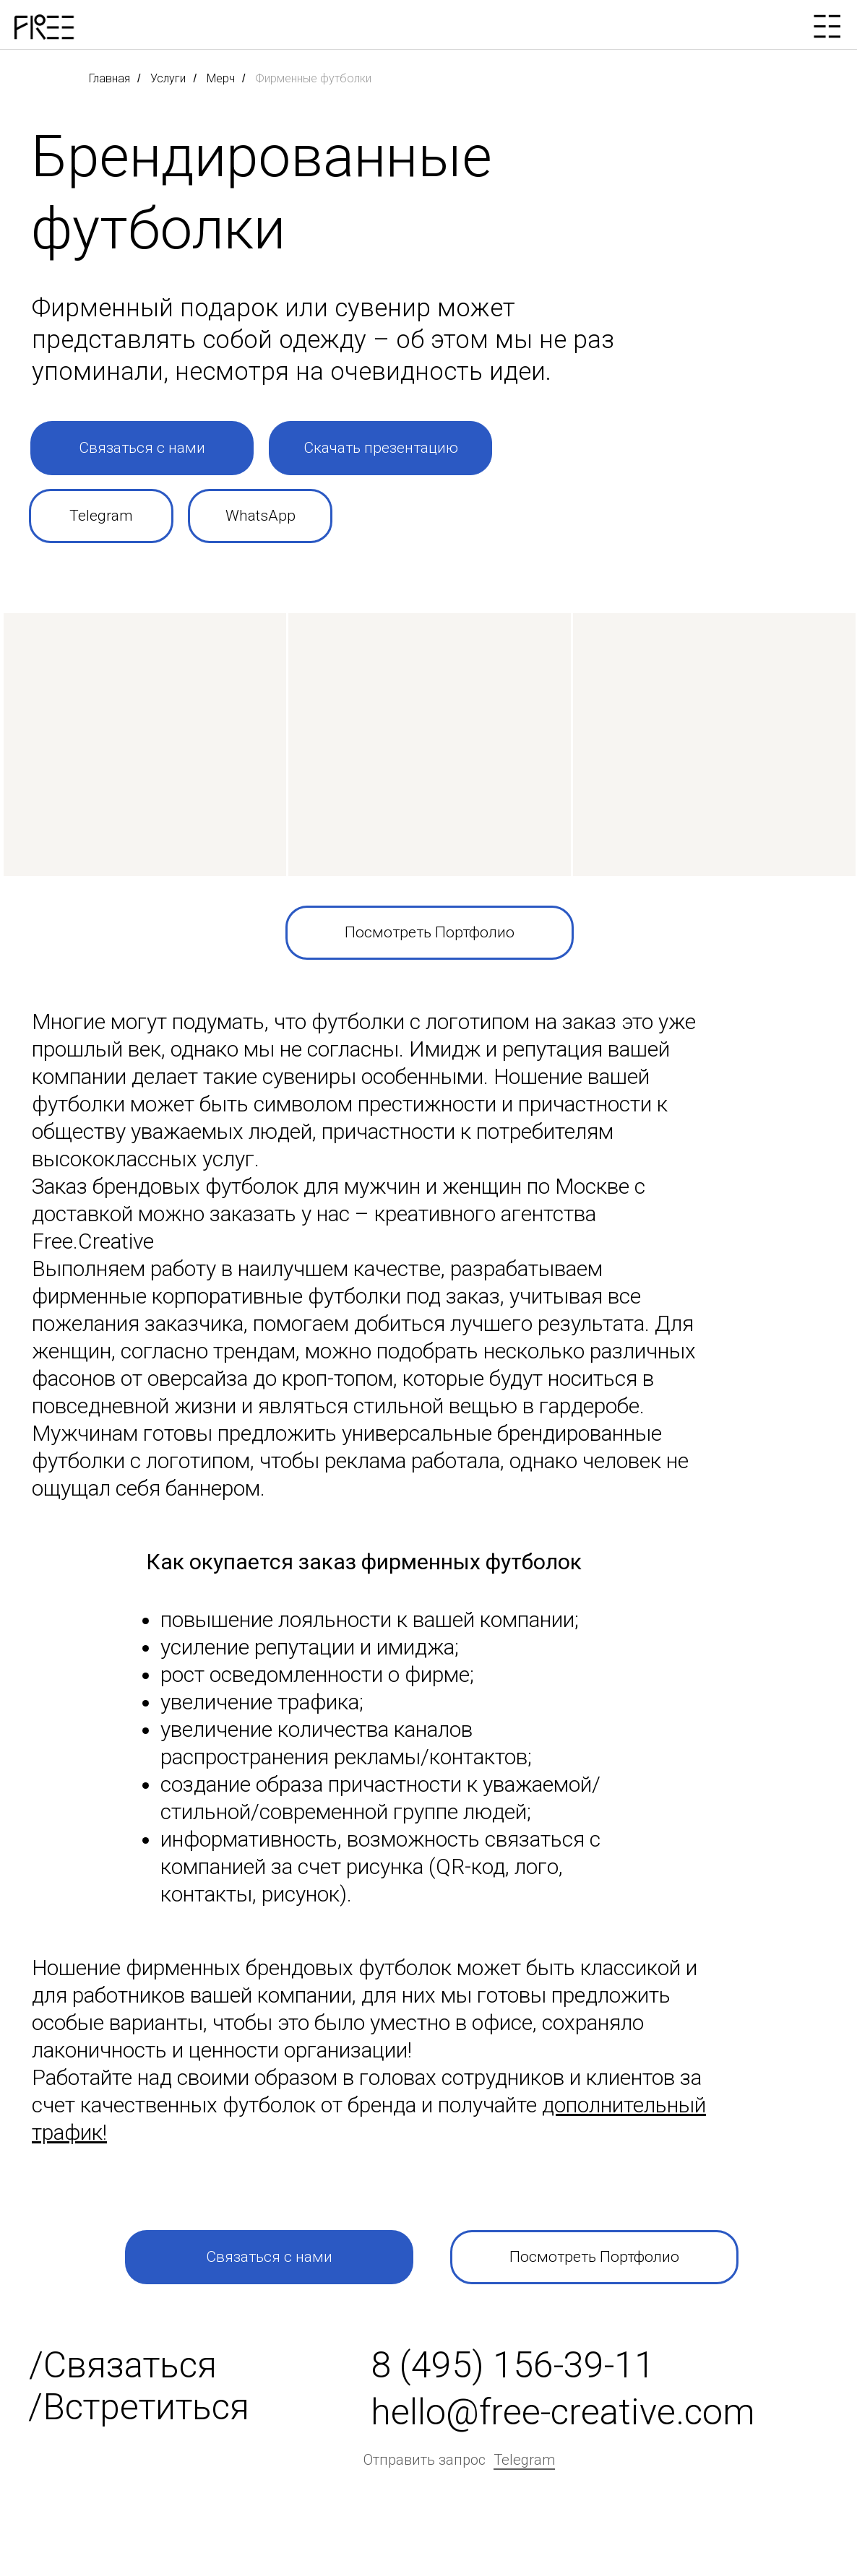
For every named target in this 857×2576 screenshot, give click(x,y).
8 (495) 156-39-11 (513, 2365)
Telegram (524, 2459)
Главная (109, 78)
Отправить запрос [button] (424, 2459)
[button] (142, 448)
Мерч (221, 78)
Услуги (168, 78)
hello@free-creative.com (563, 2412)
